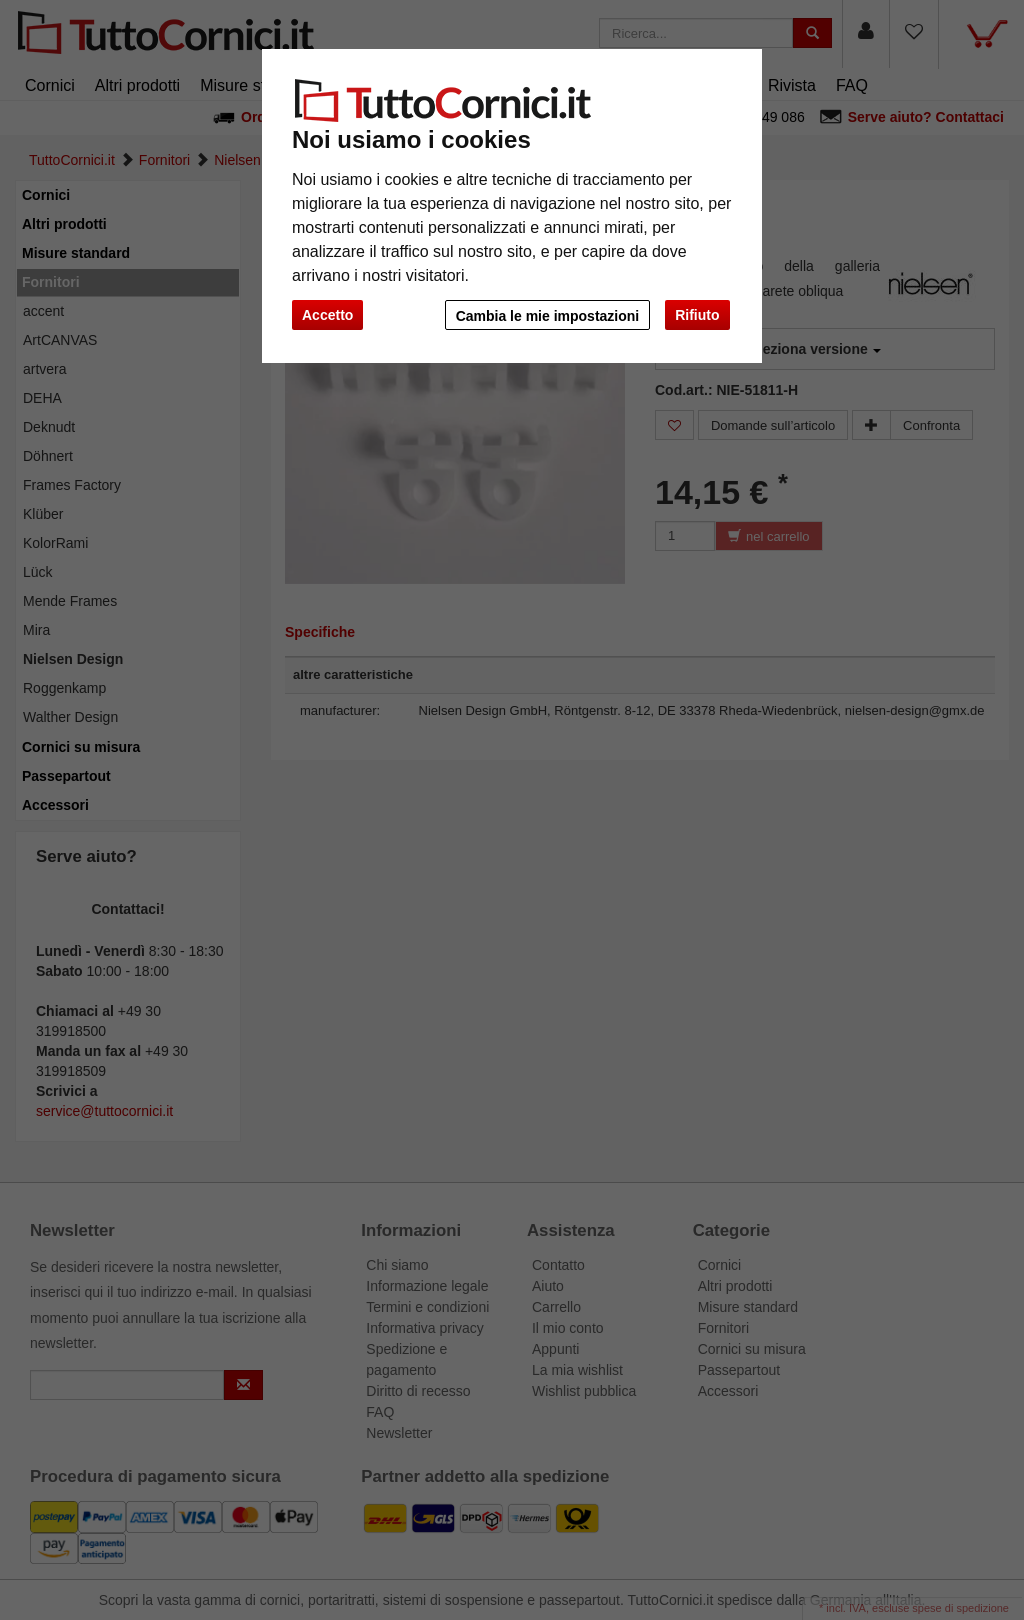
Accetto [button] (327, 315)
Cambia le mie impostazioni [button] (546, 316)
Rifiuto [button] (697, 315)
